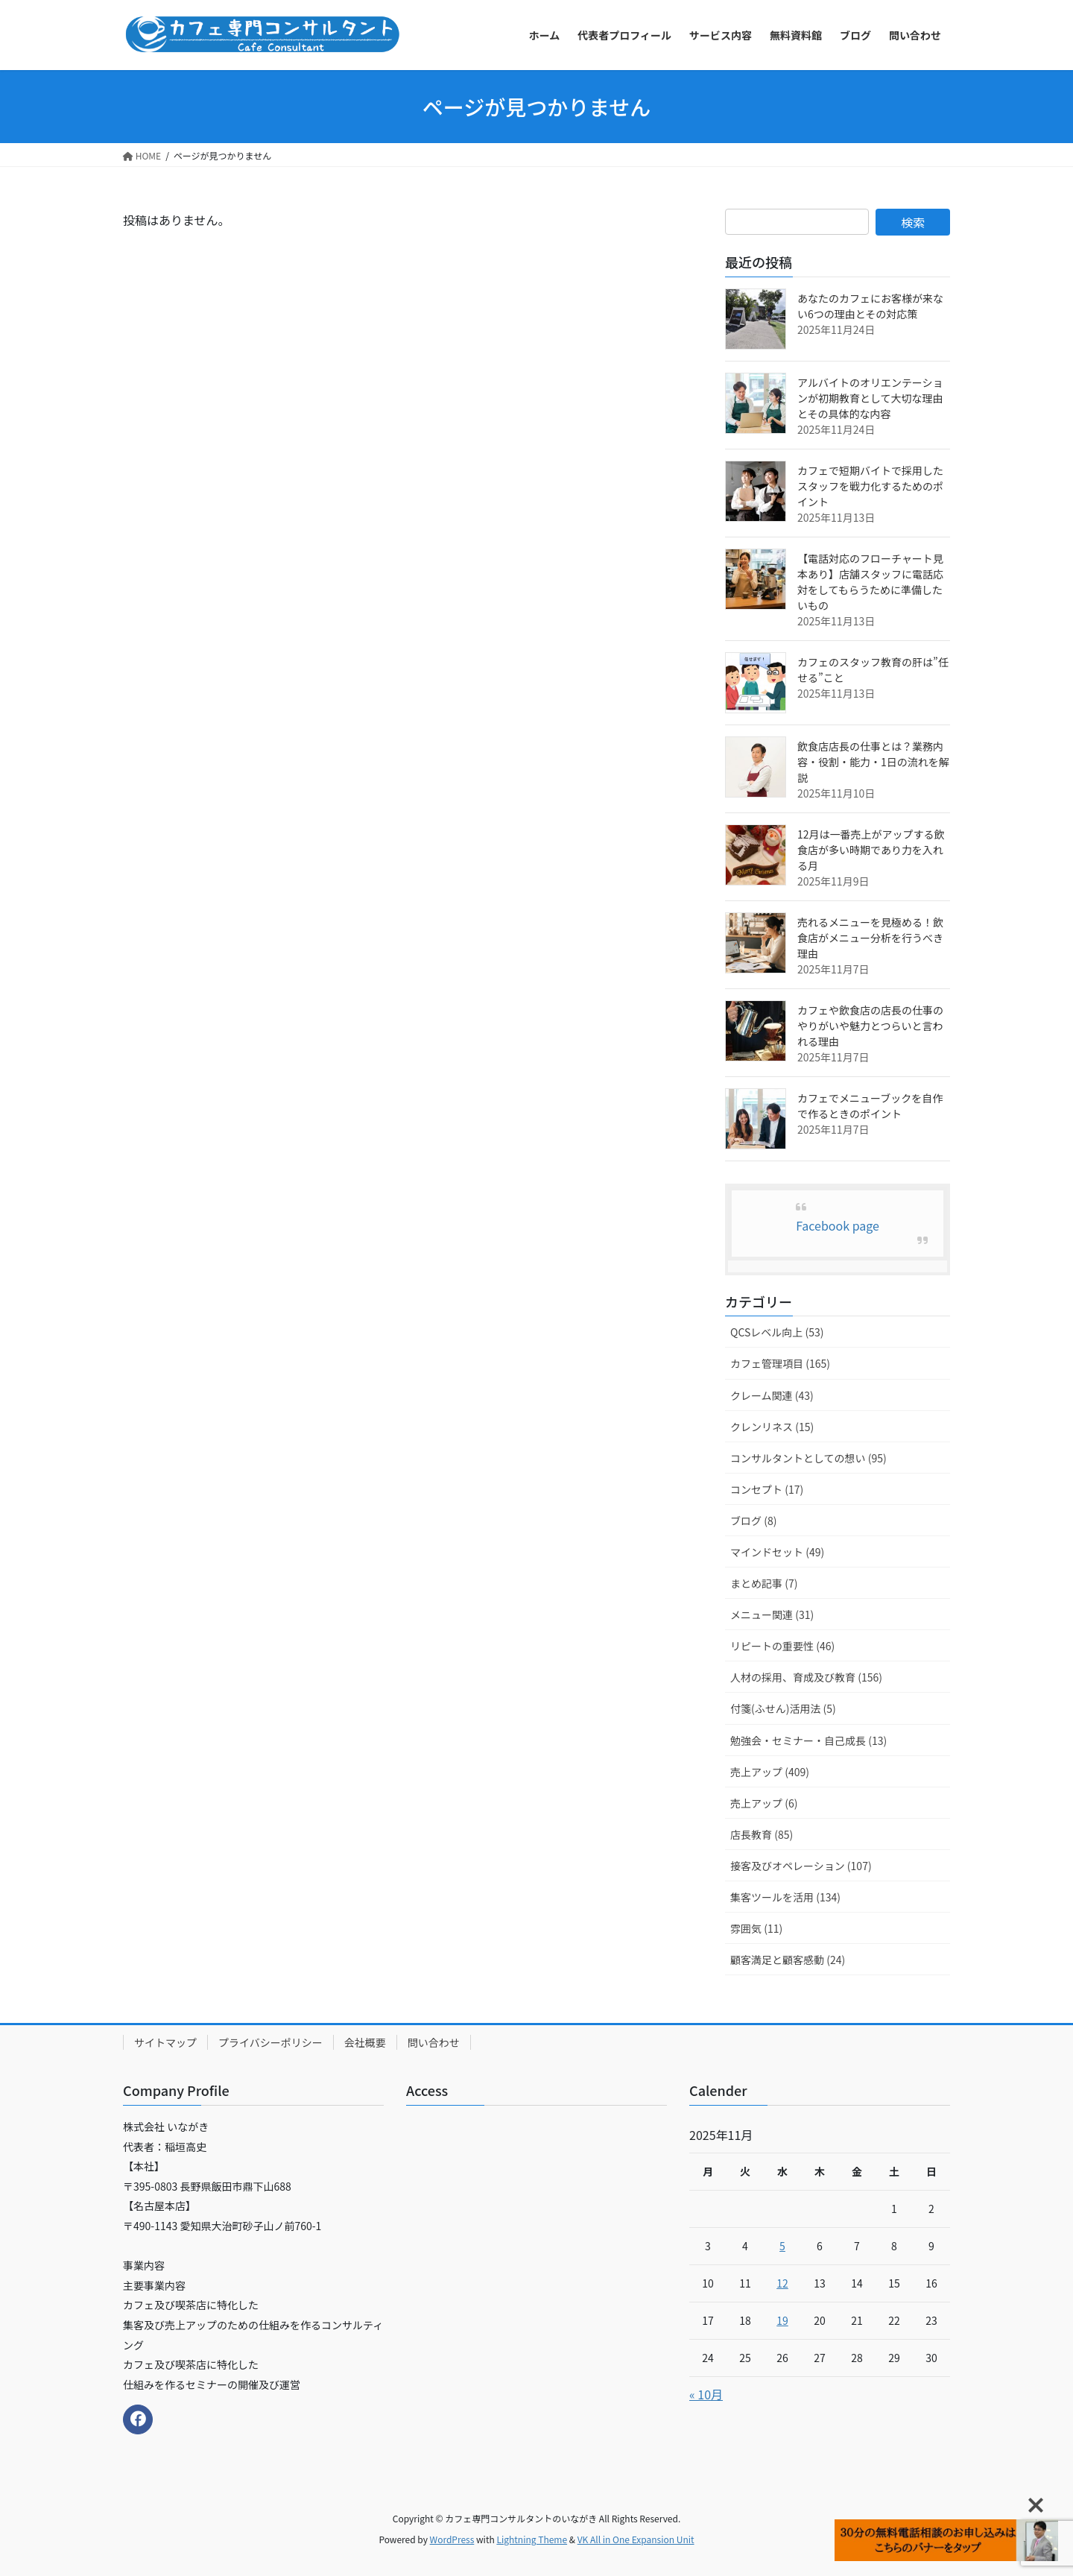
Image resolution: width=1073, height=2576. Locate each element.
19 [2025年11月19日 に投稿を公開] (782, 2320)
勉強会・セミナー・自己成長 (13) (808, 1740)
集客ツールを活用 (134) (785, 1897)
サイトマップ (165, 2042)
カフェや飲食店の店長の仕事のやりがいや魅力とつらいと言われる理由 (870, 1026)
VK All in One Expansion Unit (635, 2539)
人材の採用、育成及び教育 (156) (806, 1677)
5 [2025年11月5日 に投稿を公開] (782, 2245)
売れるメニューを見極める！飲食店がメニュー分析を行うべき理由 (870, 938)
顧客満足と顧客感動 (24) (787, 1959)
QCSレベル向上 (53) (776, 1332)
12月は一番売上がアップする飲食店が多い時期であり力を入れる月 (871, 850)
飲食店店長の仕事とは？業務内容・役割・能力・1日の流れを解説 (873, 762)
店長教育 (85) (761, 1834)
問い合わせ (434, 2042)
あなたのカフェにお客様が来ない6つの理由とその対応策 (870, 306)
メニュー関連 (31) (772, 1614)
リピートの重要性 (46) (782, 1645)
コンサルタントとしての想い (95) (808, 1457)
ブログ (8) (753, 1520)
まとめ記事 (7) (763, 1583)
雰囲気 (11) (756, 1928)
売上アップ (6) (763, 1803)
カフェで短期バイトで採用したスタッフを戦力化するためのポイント (870, 486)
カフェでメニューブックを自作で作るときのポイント (870, 1105)
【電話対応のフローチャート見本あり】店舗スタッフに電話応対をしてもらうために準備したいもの (870, 582)
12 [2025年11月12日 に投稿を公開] (782, 2283)
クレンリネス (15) (772, 1426)
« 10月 (706, 2394)
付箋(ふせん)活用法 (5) (783, 1708)
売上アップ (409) (769, 1771)
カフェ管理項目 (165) (780, 1363)
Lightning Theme (531, 2539)
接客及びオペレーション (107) (801, 1865)
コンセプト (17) (766, 1489)
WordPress (452, 2539)
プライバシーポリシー (270, 2042)
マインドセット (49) (777, 1551)
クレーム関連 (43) (772, 1395)
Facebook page (837, 1225)
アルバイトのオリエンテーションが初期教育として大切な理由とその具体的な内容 (870, 398)
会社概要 (365, 2042)
